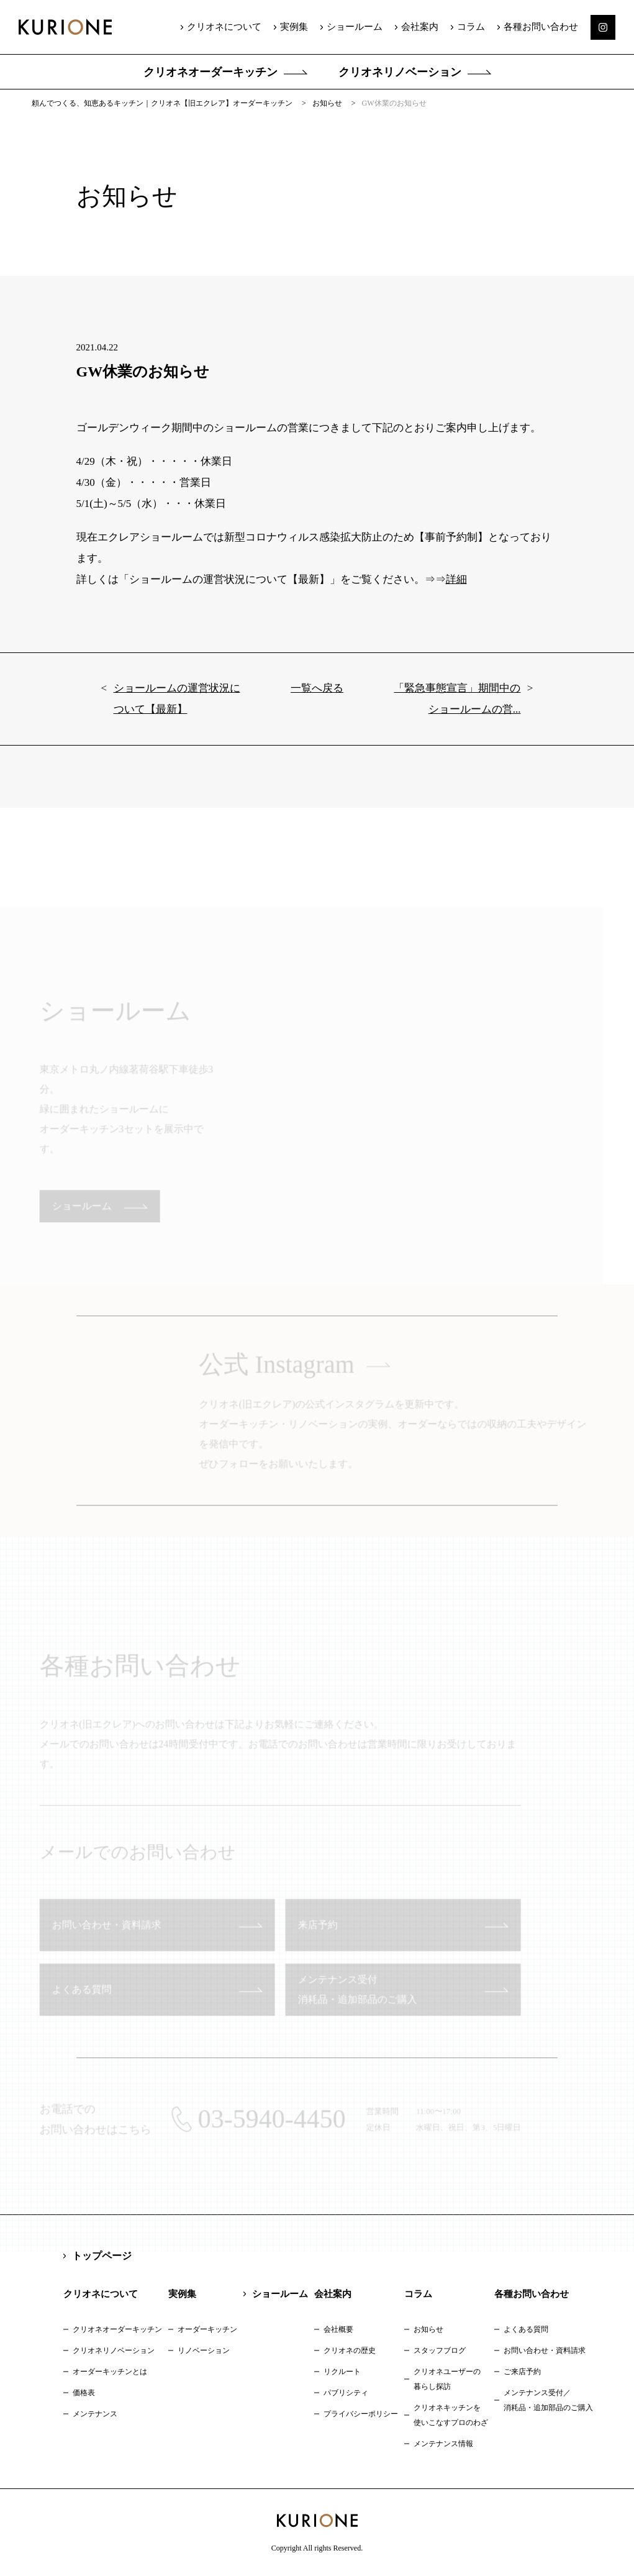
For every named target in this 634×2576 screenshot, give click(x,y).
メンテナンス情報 (443, 2443)
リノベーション (204, 2350)
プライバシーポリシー (361, 2413)
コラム (471, 27)
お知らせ (428, 2329)
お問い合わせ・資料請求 (545, 2350)
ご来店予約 (522, 2371)
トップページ (102, 2255)
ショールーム (355, 27)
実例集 (294, 27)
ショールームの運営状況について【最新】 (177, 707)
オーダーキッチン (207, 2329)
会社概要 (338, 2329)
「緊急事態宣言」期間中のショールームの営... (457, 707)
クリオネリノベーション (399, 72)
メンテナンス (95, 2413)
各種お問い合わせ (541, 27)
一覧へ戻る (317, 697)
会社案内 (419, 27)
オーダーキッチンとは (110, 2371)
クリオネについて (224, 27)
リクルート (342, 2371)
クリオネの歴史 (350, 2350)
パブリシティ (346, 2392)
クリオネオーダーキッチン (210, 72)
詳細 (456, 588)
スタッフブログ (440, 2350)
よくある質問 (526, 2329)
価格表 (84, 2392)
